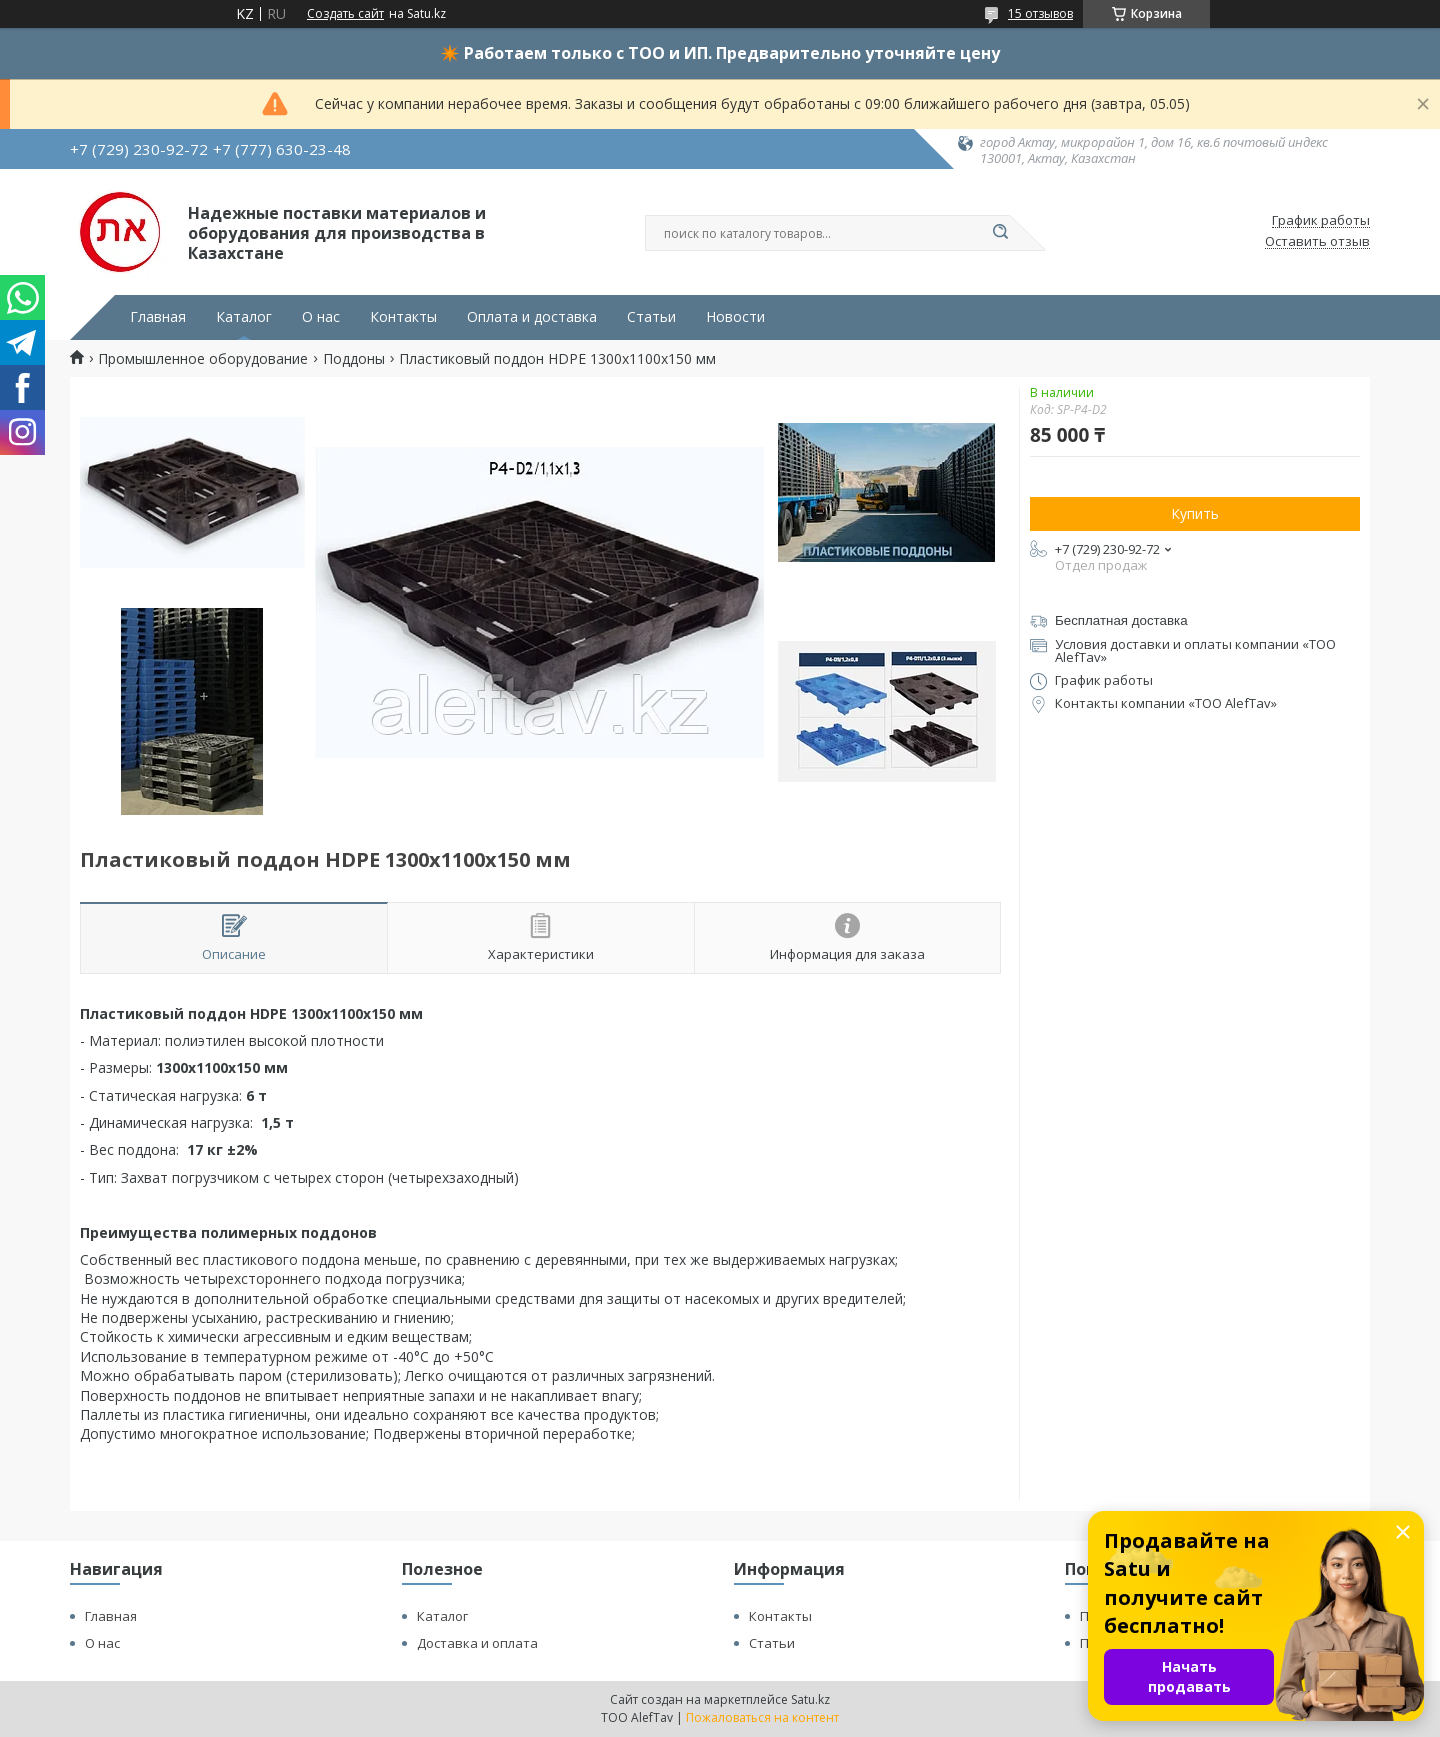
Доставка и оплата (477, 1643)
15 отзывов (1040, 13)
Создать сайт (345, 14)
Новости (735, 317)
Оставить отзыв (1317, 242)
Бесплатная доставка (1121, 620)
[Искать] (1000, 233)
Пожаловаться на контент (762, 1717)
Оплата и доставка (532, 317)
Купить (1195, 513)
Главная (158, 317)
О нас (321, 317)
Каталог (244, 317)
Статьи (651, 317)
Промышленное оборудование (203, 359)
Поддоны (354, 359)
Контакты (403, 317)
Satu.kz (810, 1699)
